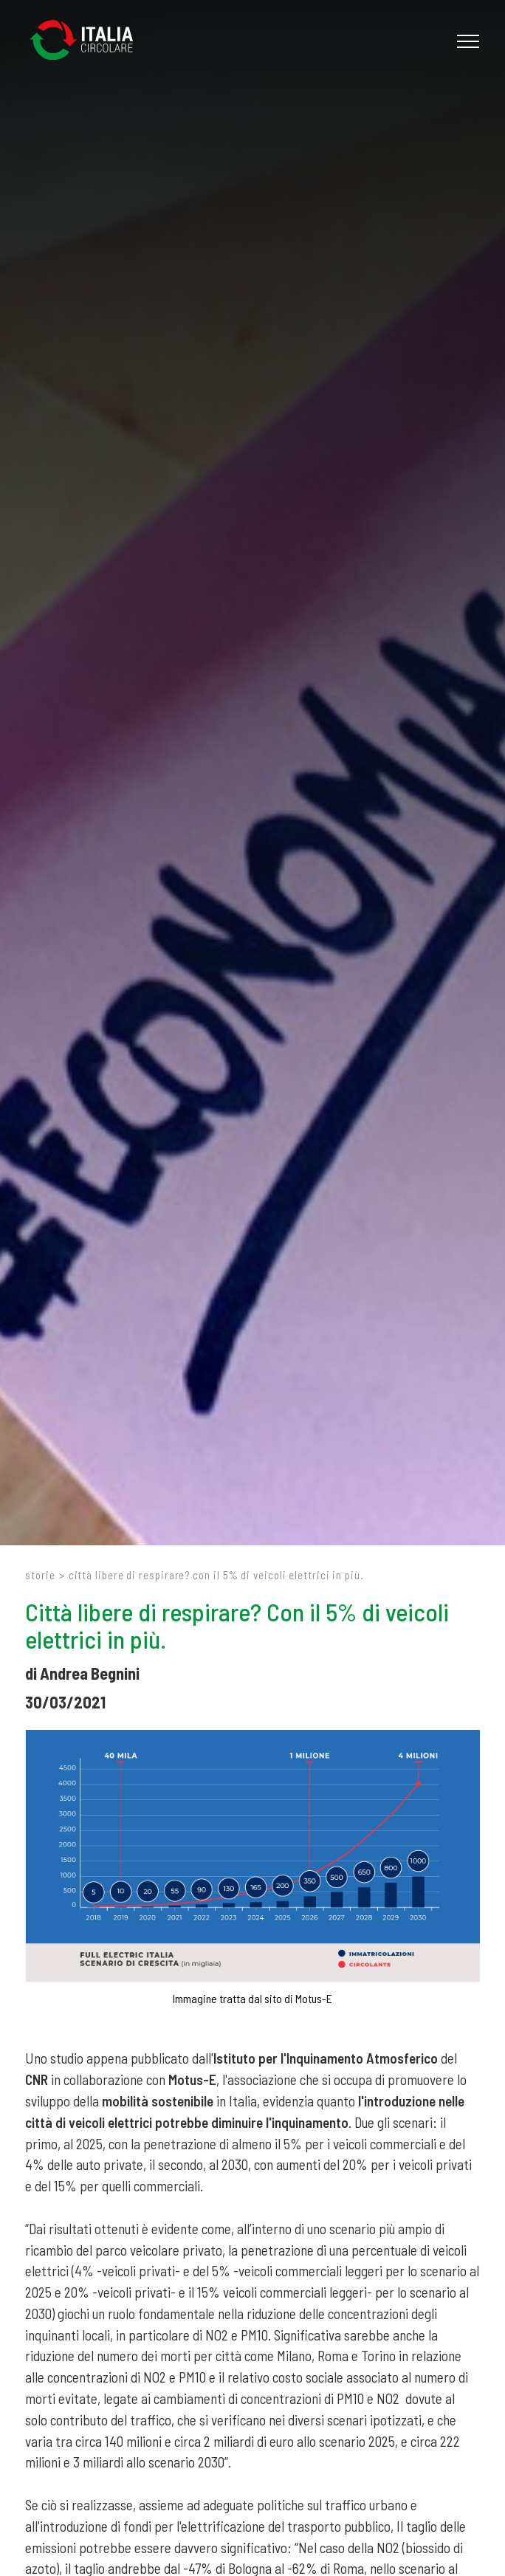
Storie (40, 1574)
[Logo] (89, 41)
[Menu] (466, 41)
